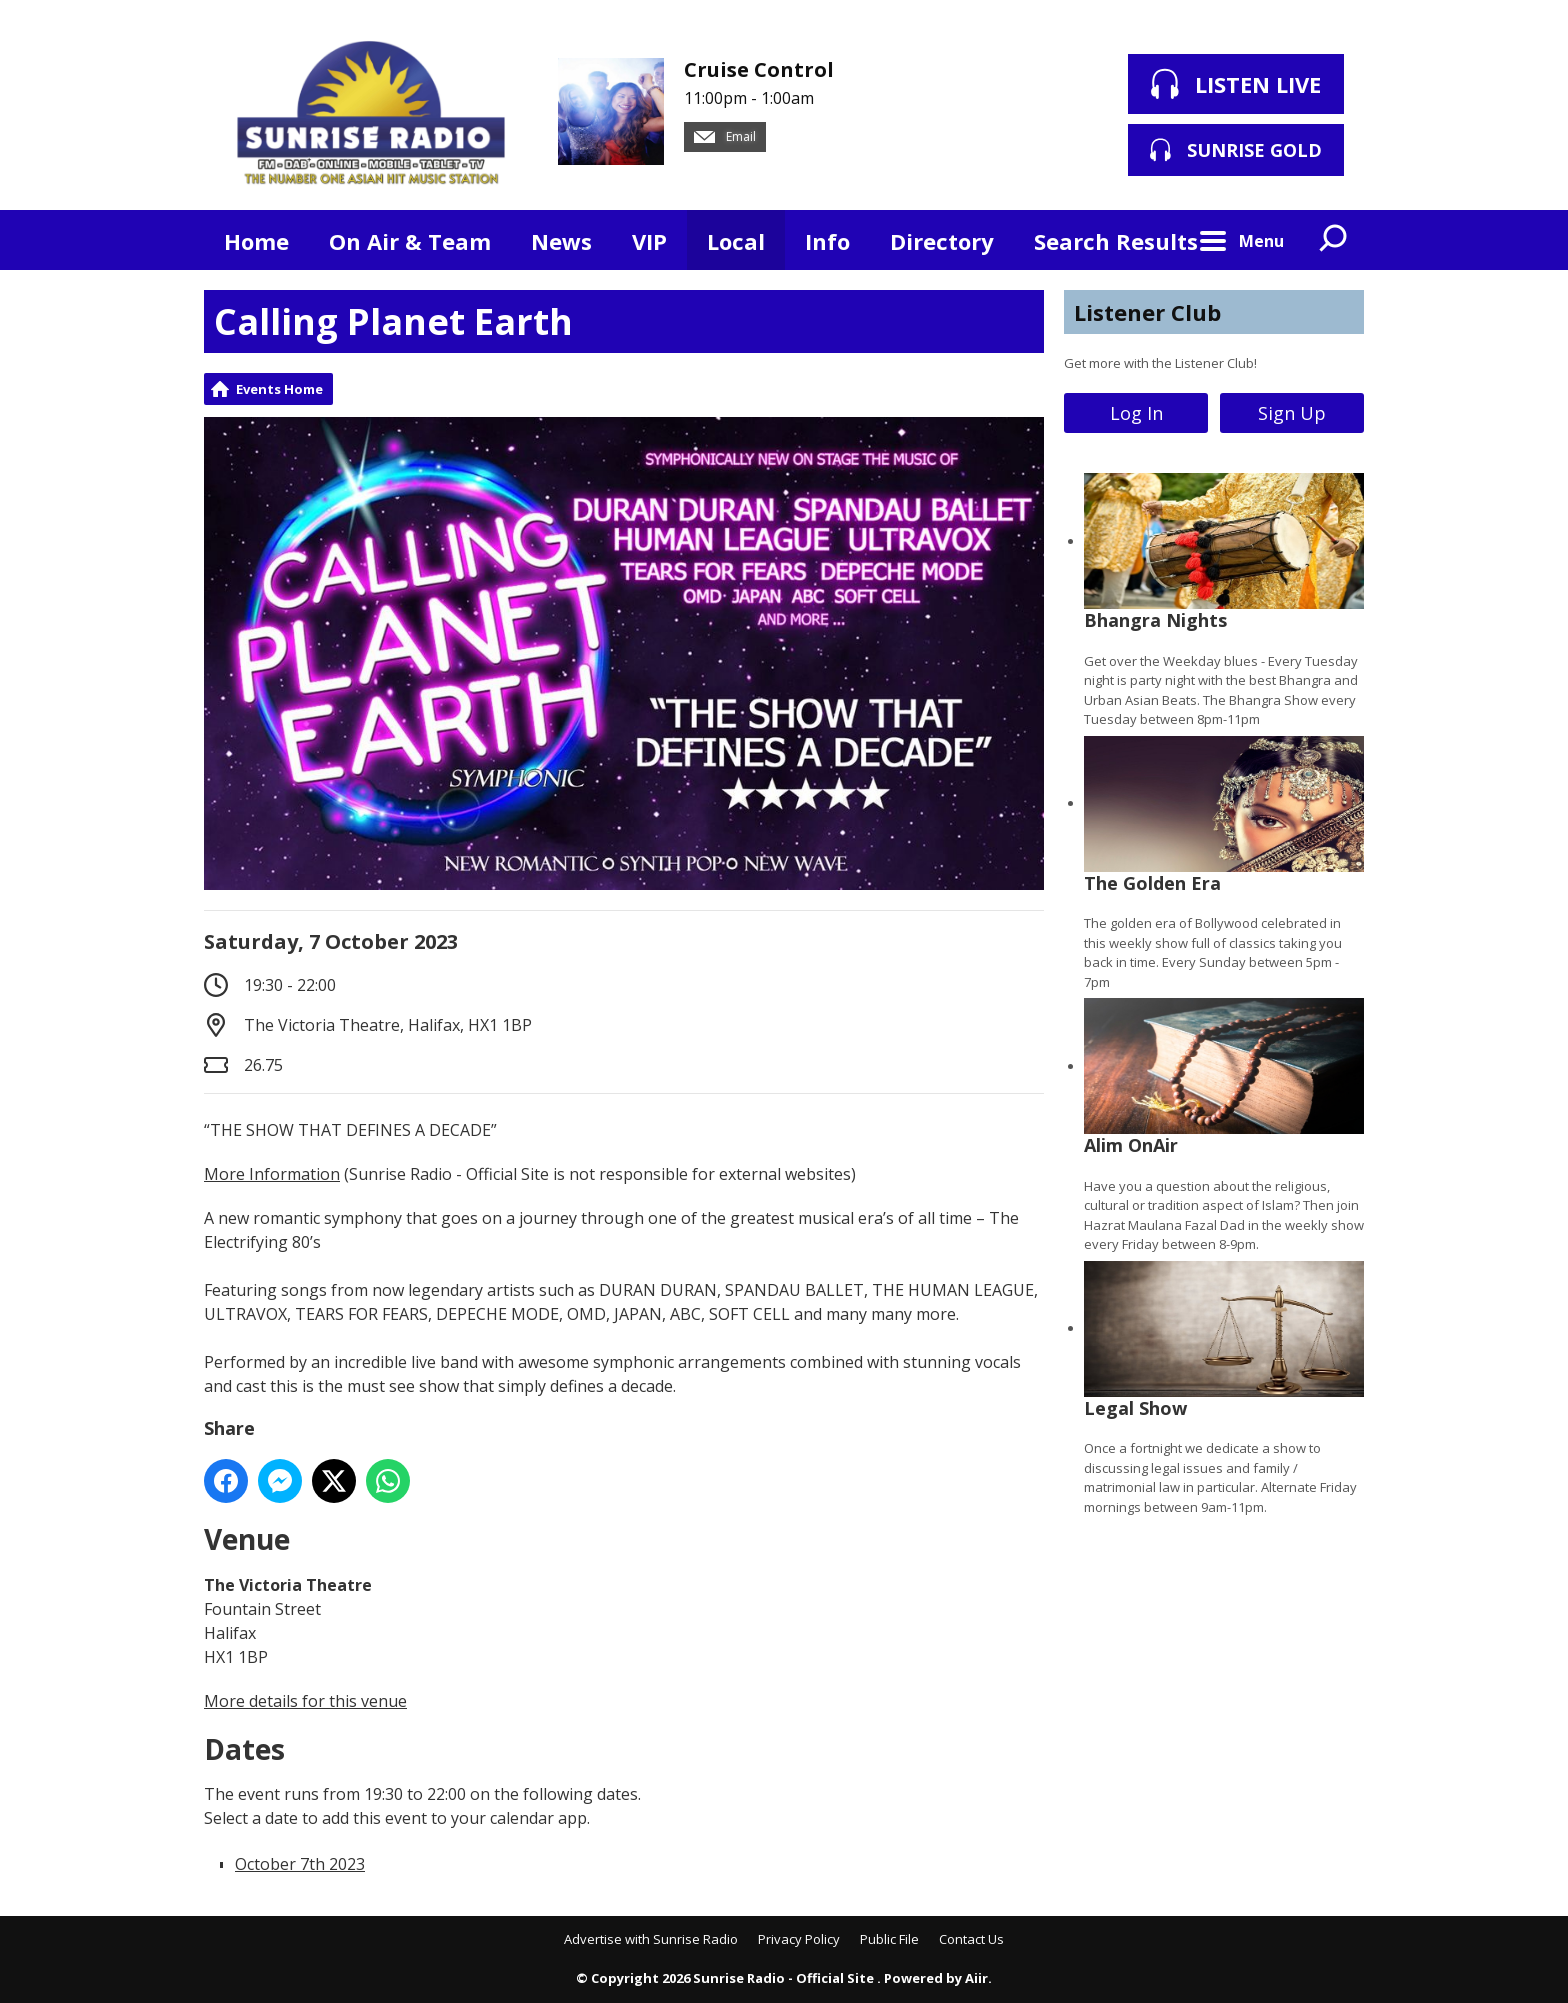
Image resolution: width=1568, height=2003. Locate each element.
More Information (272, 1174)
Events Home (279, 389)
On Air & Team (410, 241)
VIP (649, 241)
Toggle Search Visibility (1334, 240)
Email (725, 136)
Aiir (976, 1978)
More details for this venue (305, 1701)
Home (256, 241)
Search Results (1116, 241)
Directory (942, 241)
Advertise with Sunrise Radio (651, 1939)
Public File (889, 1939)
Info (827, 241)
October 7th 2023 (300, 1864)
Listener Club (1147, 312)
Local (736, 241)
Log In (1136, 413)
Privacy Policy (799, 1939)
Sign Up (1292, 413)
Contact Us (971, 1939)
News (561, 241)
